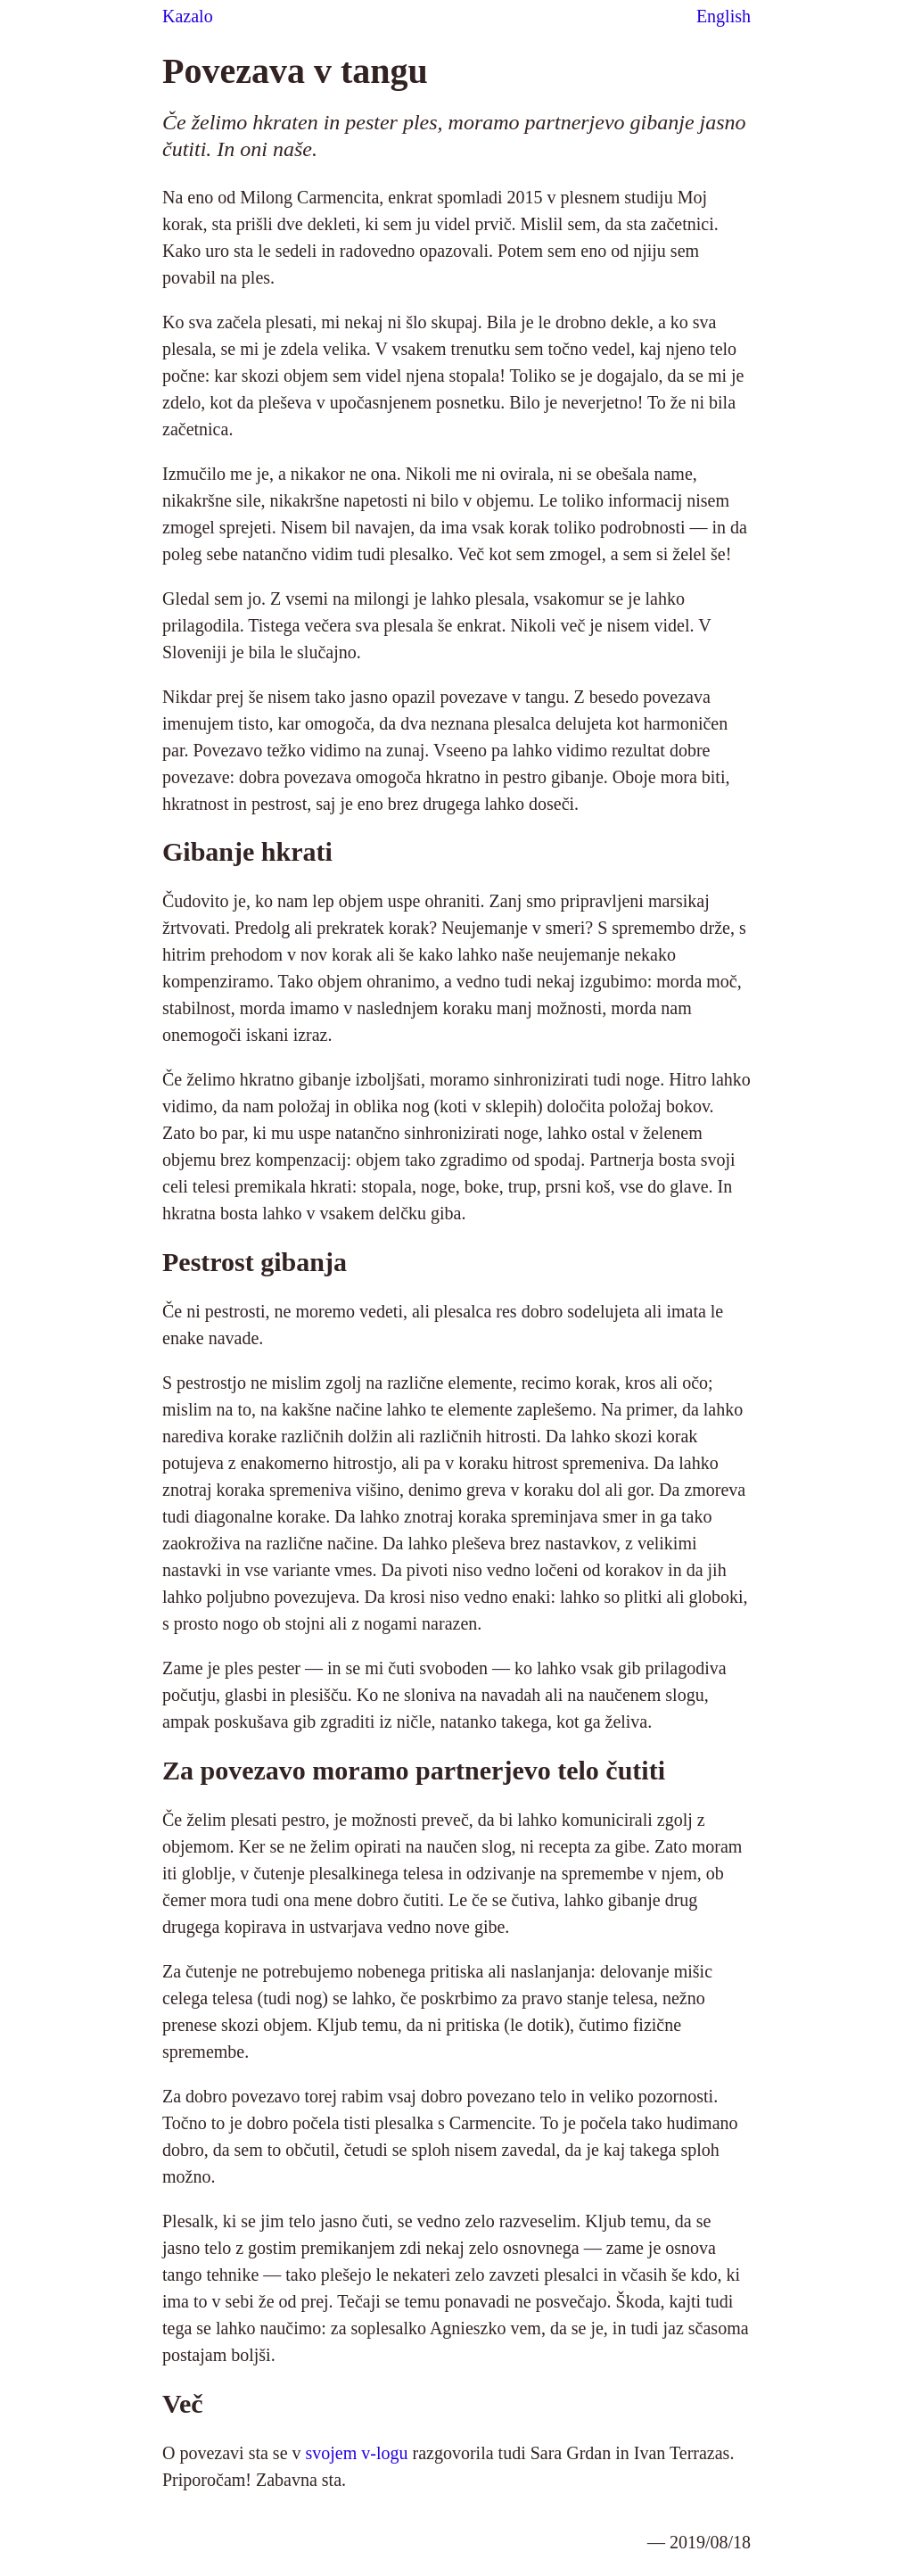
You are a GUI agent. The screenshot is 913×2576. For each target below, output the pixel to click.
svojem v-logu (357, 2453)
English (723, 16)
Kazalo (187, 16)
